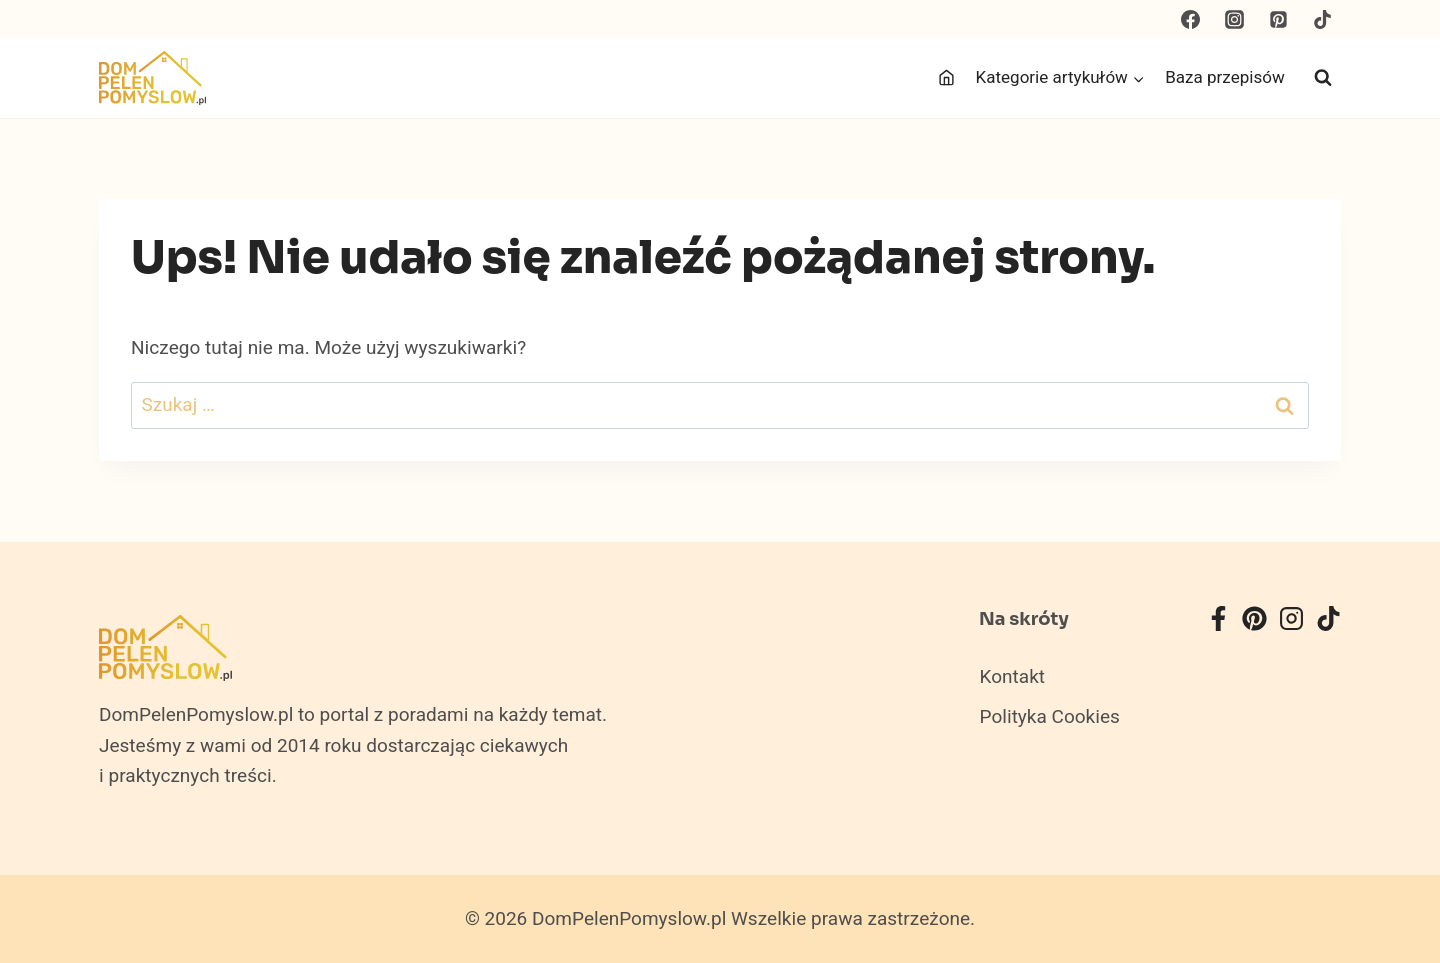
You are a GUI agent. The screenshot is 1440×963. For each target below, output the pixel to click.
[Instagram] (1235, 19)
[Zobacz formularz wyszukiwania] (1323, 78)
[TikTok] (1322, 19)
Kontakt (1012, 677)
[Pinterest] (1278, 19)
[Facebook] (1191, 19)
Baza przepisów (1225, 77)
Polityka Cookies (1050, 717)
